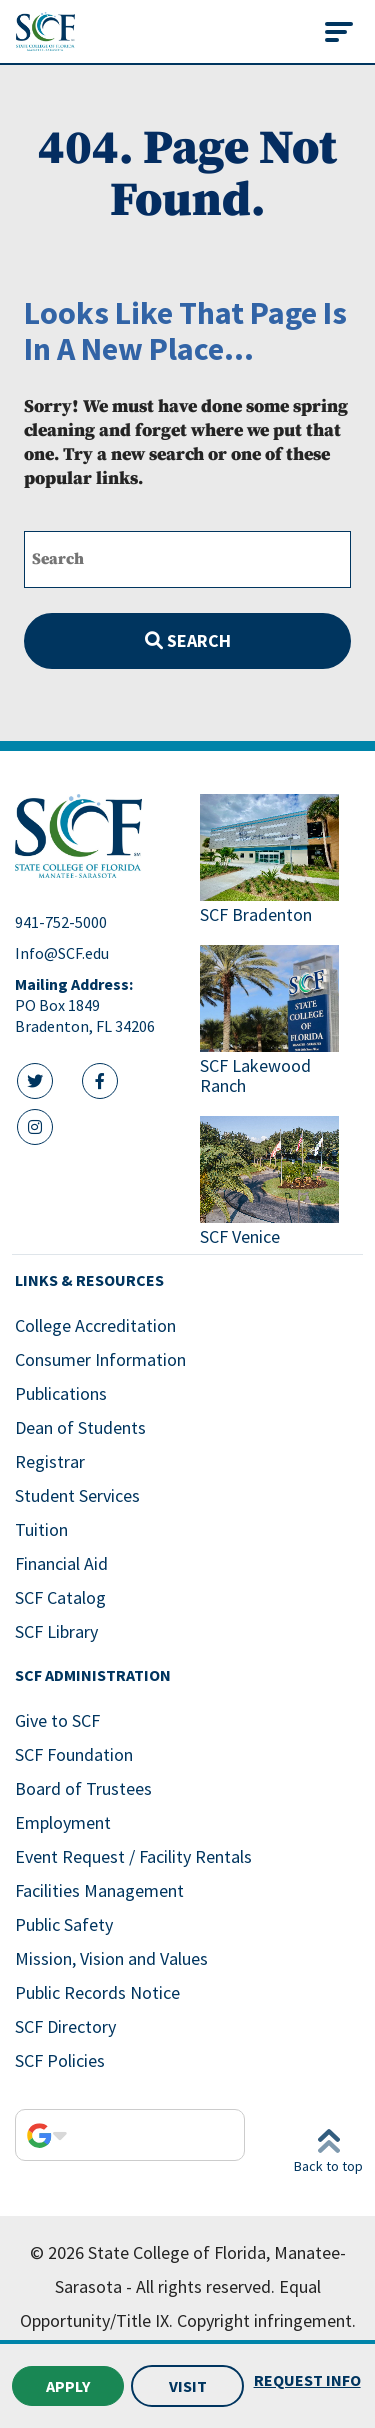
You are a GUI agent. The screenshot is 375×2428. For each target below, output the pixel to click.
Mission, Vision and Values (111, 1958)
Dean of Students (80, 1427)
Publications (61, 1393)
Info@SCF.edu (62, 953)
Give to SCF (57, 1720)
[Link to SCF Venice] (280, 1183)
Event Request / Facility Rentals (133, 1856)
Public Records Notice (97, 1992)
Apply (68, 2386)
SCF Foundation (74, 1754)
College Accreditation (95, 1325)
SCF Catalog (60, 1597)
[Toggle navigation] (339, 32)
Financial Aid (61, 1563)
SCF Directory (65, 2026)
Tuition (41, 1529)
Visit (188, 2386)
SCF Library (56, 1631)
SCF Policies (60, 2060)
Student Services (77, 1495)
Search (188, 640)
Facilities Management (99, 1890)
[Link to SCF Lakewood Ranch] (280, 1022)
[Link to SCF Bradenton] (280, 861)
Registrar (50, 1461)
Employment (63, 1822)
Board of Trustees (83, 1788)
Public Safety (64, 1924)
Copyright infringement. (266, 2320)
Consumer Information (100, 1359)
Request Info (307, 2380)
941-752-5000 (61, 922)
